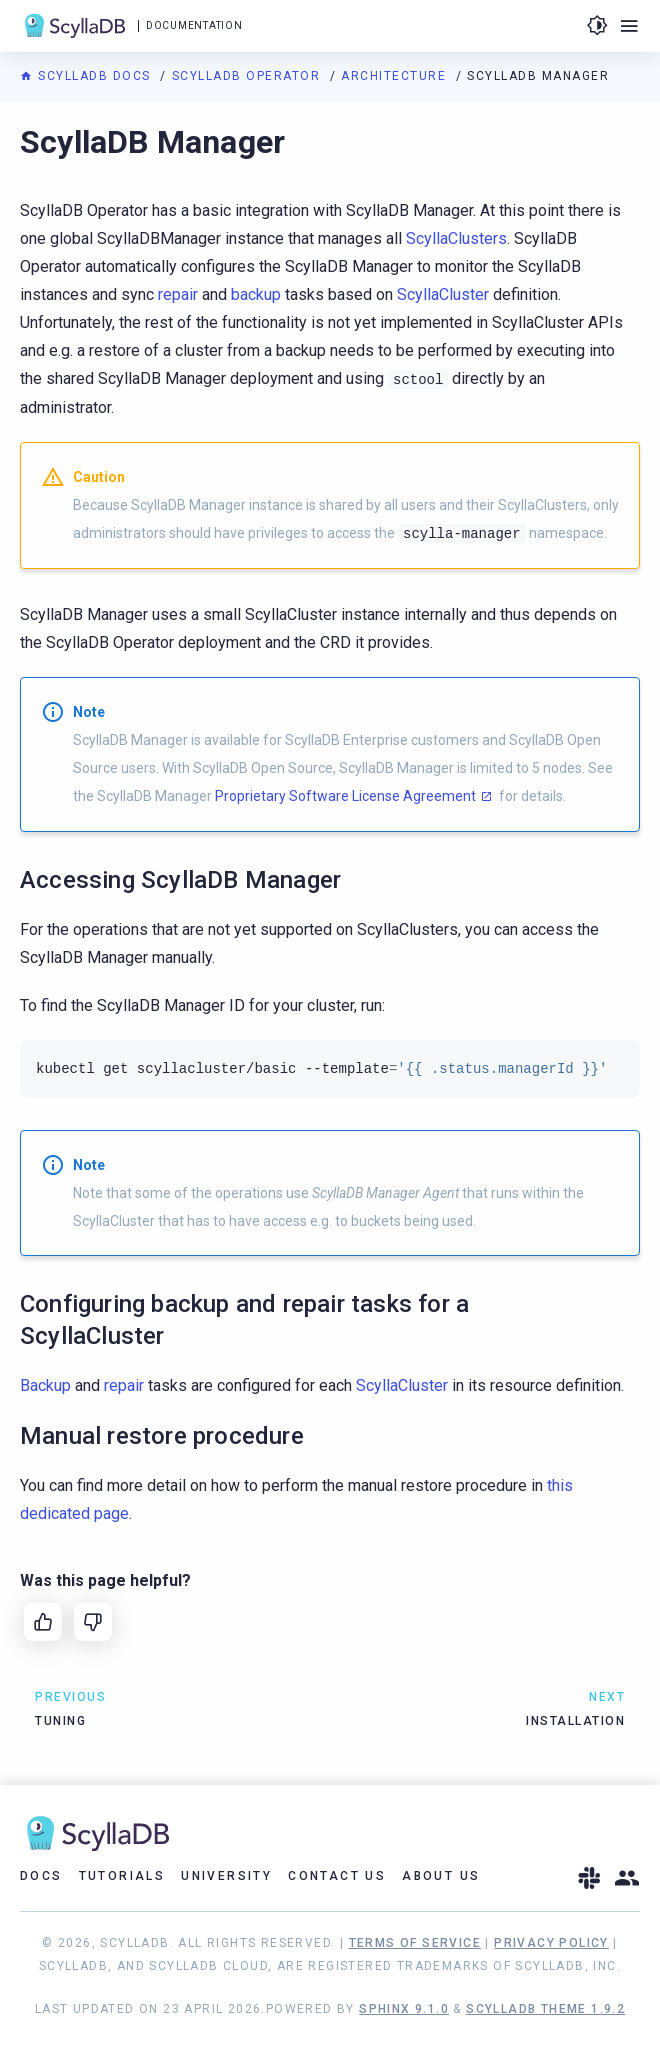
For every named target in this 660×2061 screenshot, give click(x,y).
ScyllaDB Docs (87, 76)
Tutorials (122, 1876)
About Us (441, 1876)
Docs (41, 1876)
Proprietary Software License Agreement (345, 796)
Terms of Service (415, 1943)
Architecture (396, 76)
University (226, 1876)
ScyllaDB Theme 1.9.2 (545, 2009)
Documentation (194, 25)
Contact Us (337, 1876)
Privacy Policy (551, 1943)
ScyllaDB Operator (248, 76)
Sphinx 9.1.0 (404, 2009)
